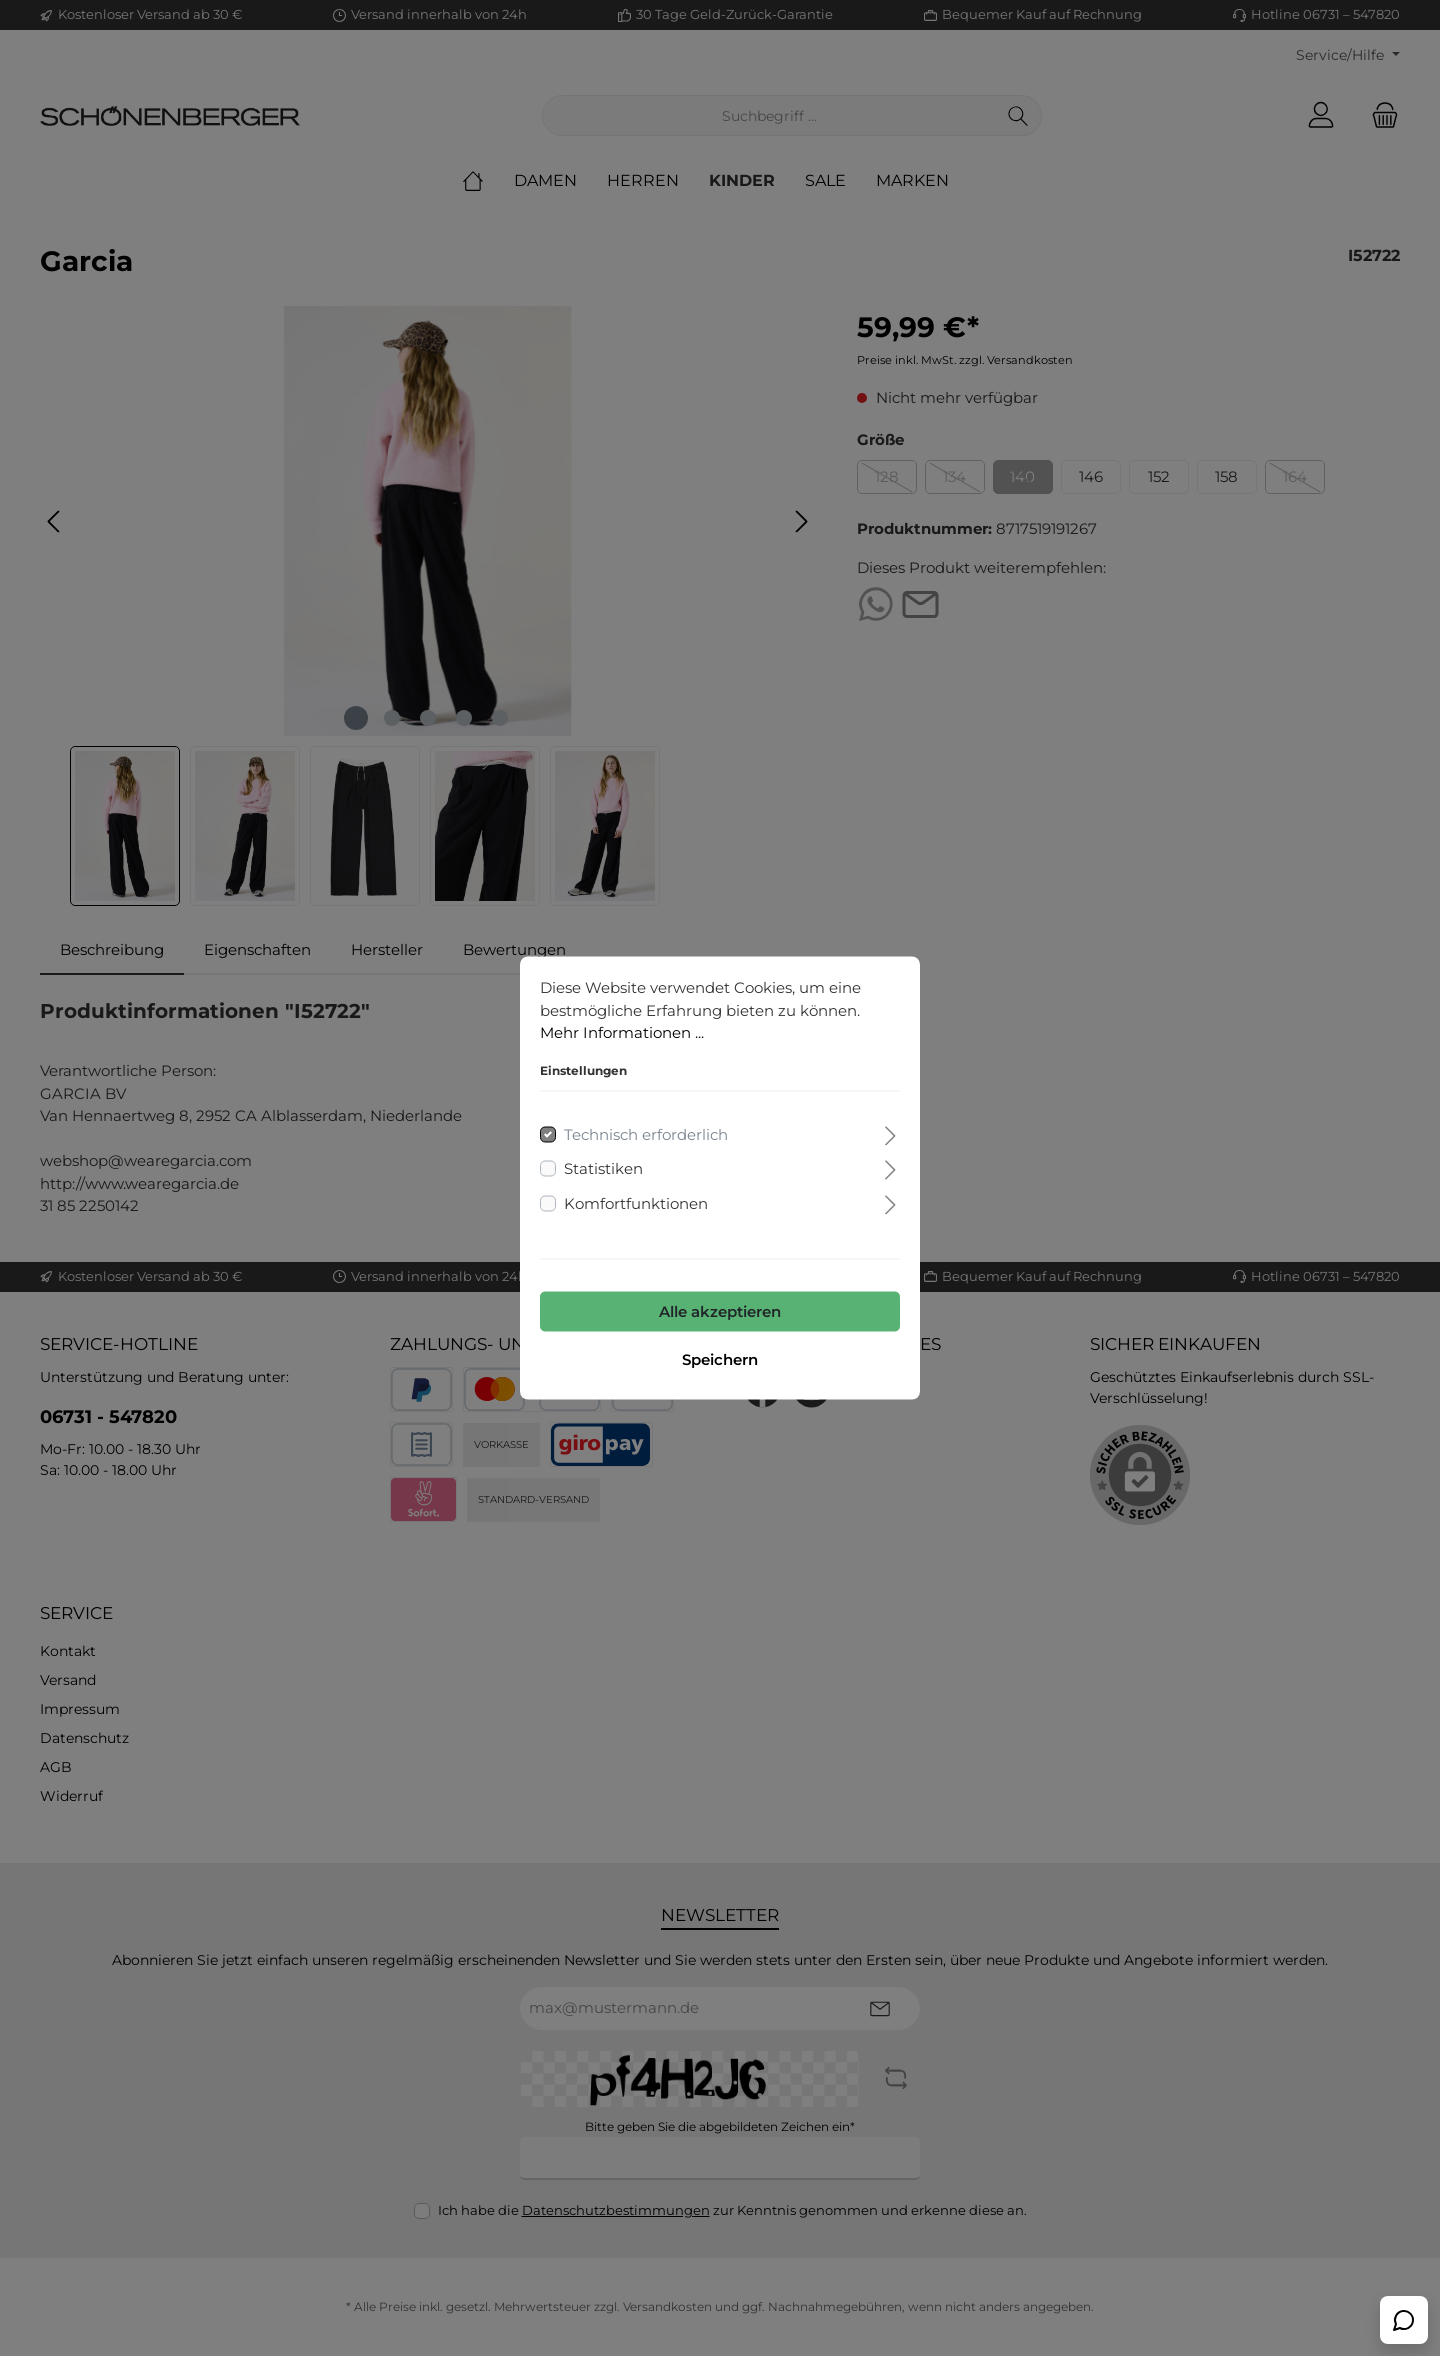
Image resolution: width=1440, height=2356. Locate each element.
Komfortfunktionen (636, 1204)
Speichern (720, 1360)
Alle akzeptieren (720, 1312)
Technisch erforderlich (646, 1135)
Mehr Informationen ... (622, 1033)
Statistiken (603, 1169)
